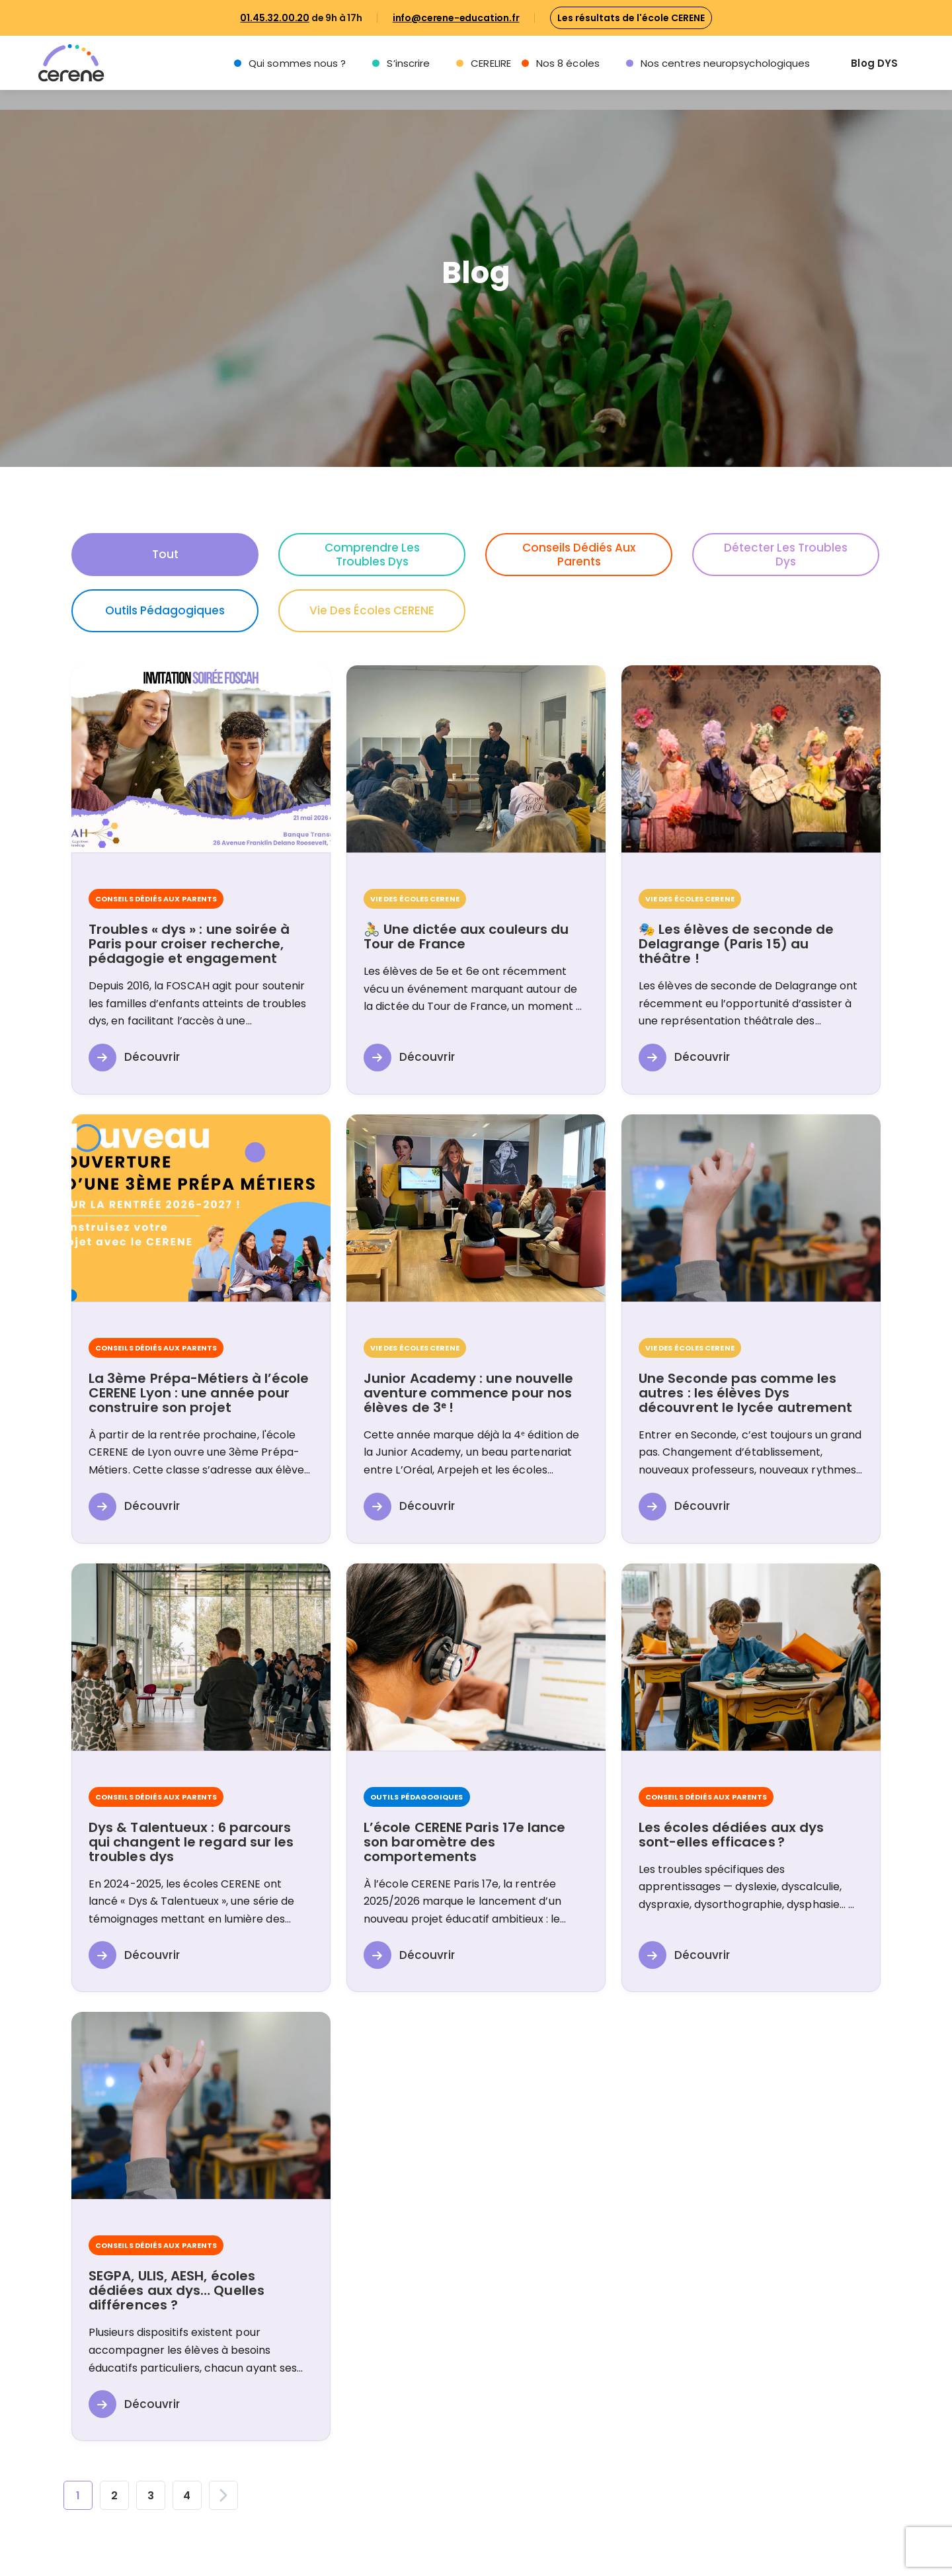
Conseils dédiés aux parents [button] (578, 554)
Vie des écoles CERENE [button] (371, 610)
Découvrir (134, 1057)
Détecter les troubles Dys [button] (786, 554)
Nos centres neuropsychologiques (725, 63)
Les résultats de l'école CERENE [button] (631, 17)
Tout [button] (165, 554)
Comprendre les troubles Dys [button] (372, 554)
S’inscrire (408, 63)
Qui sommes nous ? (297, 63)
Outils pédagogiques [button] (165, 610)
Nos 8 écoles (568, 63)
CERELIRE (491, 63)
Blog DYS (874, 63)
